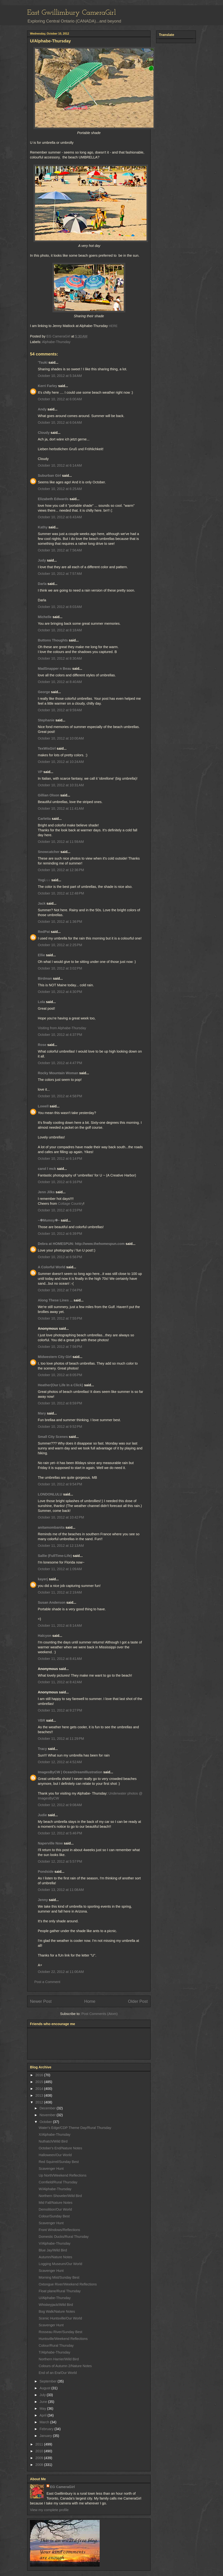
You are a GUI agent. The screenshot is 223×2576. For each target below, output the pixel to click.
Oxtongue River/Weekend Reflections (68, 2284)
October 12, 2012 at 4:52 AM (60, 1762)
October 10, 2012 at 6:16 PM (60, 1182)
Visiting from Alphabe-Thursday (62, 1028)
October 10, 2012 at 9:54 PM (60, 1484)
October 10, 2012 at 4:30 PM (60, 992)
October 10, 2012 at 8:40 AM (60, 682)
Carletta (44, 819)
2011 (39, 2444)
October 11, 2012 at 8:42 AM (60, 1682)
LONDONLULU (50, 1494)
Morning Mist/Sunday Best (59, 2277)
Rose (42, 1045)
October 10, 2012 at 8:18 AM (60, 630)
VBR (41, 1720)
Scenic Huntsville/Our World (60, 2318)
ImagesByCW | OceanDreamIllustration (70, 1772)
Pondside (45, 1871)
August (45, 2388)
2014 (39, 2089)
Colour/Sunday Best (54, 2216)
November (48, 2115)
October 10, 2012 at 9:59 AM (60, 710)
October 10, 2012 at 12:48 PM (61, 893)
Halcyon (44, 1636)
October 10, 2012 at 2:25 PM (60, 945)
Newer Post (41, 2001)
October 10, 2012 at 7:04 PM (60, 1290)
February (47, 2429)
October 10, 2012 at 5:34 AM (60, 376)
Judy (42, 560)
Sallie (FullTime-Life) (55, 1556)
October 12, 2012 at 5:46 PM (60, 1833)
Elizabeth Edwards (53, 499)
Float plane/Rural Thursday (60, 2291)
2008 (39, 2465)
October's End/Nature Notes (60, 2148)
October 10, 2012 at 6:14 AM (60, 465)
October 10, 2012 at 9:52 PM (60, 1426)
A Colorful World (51, 1267)
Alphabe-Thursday (56, 342)
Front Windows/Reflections (59, 2230)
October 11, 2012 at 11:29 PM (61, 1738)
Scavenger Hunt (51, 2168)
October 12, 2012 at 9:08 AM (60, 1805)
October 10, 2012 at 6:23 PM (60, 1210)
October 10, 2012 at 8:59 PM (60, 1403)
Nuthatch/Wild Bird (53, 2141)
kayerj (43, 1579)
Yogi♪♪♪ (44, 880)
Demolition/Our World (55, 2209)
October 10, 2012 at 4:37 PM (60, 1035)
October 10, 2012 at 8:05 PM (60, 1375)
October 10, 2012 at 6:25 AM (60, 489)
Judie (42, 1815)
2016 (39, 2075)
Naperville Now (50, 1843)
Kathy (43, 527)
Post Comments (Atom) (99, 2014)
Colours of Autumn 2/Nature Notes (65, 2366)
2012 (39, 2102)
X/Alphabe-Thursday (54, 2134)
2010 (39, 2451)
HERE (113, 326)
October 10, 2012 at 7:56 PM (60, 1347)
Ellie (41, 955)
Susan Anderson (51, 1602)
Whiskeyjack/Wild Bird (56, 2305)
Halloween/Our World (55, 2155)
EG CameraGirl (62, 2487)
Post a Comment (47, 1982)
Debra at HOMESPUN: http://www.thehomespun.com (82, 1244)
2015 (39, 2082)
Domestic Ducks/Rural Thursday (64, 2237)
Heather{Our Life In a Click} (60, 1385)
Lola (41, 1002)
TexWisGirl (47, 748)
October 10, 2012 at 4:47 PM (60, 1063)
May (43, 2408)
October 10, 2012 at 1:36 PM (60, 921)
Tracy (42, 1749)
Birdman (45, 978)
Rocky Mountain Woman (58, 1073)
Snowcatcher (48, 852)
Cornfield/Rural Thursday (58, 2182)
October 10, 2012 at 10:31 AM (61, 785)
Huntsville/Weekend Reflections (63, 2339)
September (48, 2381)
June (44, 2402)
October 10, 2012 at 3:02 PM (60, 968)
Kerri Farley (47, 386)
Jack (42, 903)
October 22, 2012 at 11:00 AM (61, 1972)
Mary (42, 1413)
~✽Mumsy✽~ (49, 1220)
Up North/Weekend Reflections (62, 2175)
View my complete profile (49, 2510)
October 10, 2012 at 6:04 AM (60, 422)
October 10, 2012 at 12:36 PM (61, 870)
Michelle (45, 617)
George (44, 692)
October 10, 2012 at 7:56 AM (60, 550)
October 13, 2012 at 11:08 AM (61, 1890)
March (45, 2422)
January (46, 2436)
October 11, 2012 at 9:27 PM (60, 1710)
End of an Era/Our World (58, 2373)
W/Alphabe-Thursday (55, 2189)
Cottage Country (70, 1203)
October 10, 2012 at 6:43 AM (60, 517)
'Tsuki (43, 362)
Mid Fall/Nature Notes (55, 2202)
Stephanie (46, 720)
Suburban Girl (49, 475)
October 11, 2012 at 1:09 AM (60, 1569)
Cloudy (44, 433)
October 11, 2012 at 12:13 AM (61, 1545)
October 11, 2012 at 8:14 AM (60, 1625)
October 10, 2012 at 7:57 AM (60, 574)
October (46, 2122)
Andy (42, 409)
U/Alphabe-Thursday (55, 2298)
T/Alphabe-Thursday (54, 2352)
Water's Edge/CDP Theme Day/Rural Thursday (75, 2128)
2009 (39, 2458)
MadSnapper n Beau (54, 668)
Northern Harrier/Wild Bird (59, 2359)
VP (40, 772)
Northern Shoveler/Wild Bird (60, 2196)
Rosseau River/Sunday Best (60, 2332)
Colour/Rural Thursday (56, 2345)
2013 (39, 2095)
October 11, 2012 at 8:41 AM (60, 1659)
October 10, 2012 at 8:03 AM (60, 607)
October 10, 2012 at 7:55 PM (60, 1318)
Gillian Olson (48, 795)
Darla (42, 584)
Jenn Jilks (46, 1192)
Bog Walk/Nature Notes (57, 2311)
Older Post (138, 2001)
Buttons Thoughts (53, 640)
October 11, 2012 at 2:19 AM (60, 1592)
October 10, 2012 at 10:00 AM (61, 738)
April (44, 2415)
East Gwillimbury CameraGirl (71, 13)
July (43, 2395)
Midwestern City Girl (54, 1357)
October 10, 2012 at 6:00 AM (60, 399)
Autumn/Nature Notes (55, 2257)
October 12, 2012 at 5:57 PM (60, 1861)
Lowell (43, 1106)
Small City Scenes (53, 1437)
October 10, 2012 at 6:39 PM (60, 1233)
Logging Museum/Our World (60, 2264)
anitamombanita (51, 1527)
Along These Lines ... (55, 1300)
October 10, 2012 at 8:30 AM (60, 658)
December (48, 2108)
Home (89, 2001)
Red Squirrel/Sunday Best (59, 2162)
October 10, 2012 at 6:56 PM (60, 1257)
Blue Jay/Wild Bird (53, 2250)
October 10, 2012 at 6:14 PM (60, 1158)
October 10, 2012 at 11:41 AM (61, 808)
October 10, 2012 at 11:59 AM (61, 842)
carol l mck (47, 1169)
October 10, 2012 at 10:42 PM (61, 1517)
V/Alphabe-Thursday (54, 2243)
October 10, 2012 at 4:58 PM (60, 1096)
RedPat (44, 932)
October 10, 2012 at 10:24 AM (61, 762)
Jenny (43, 1900)
